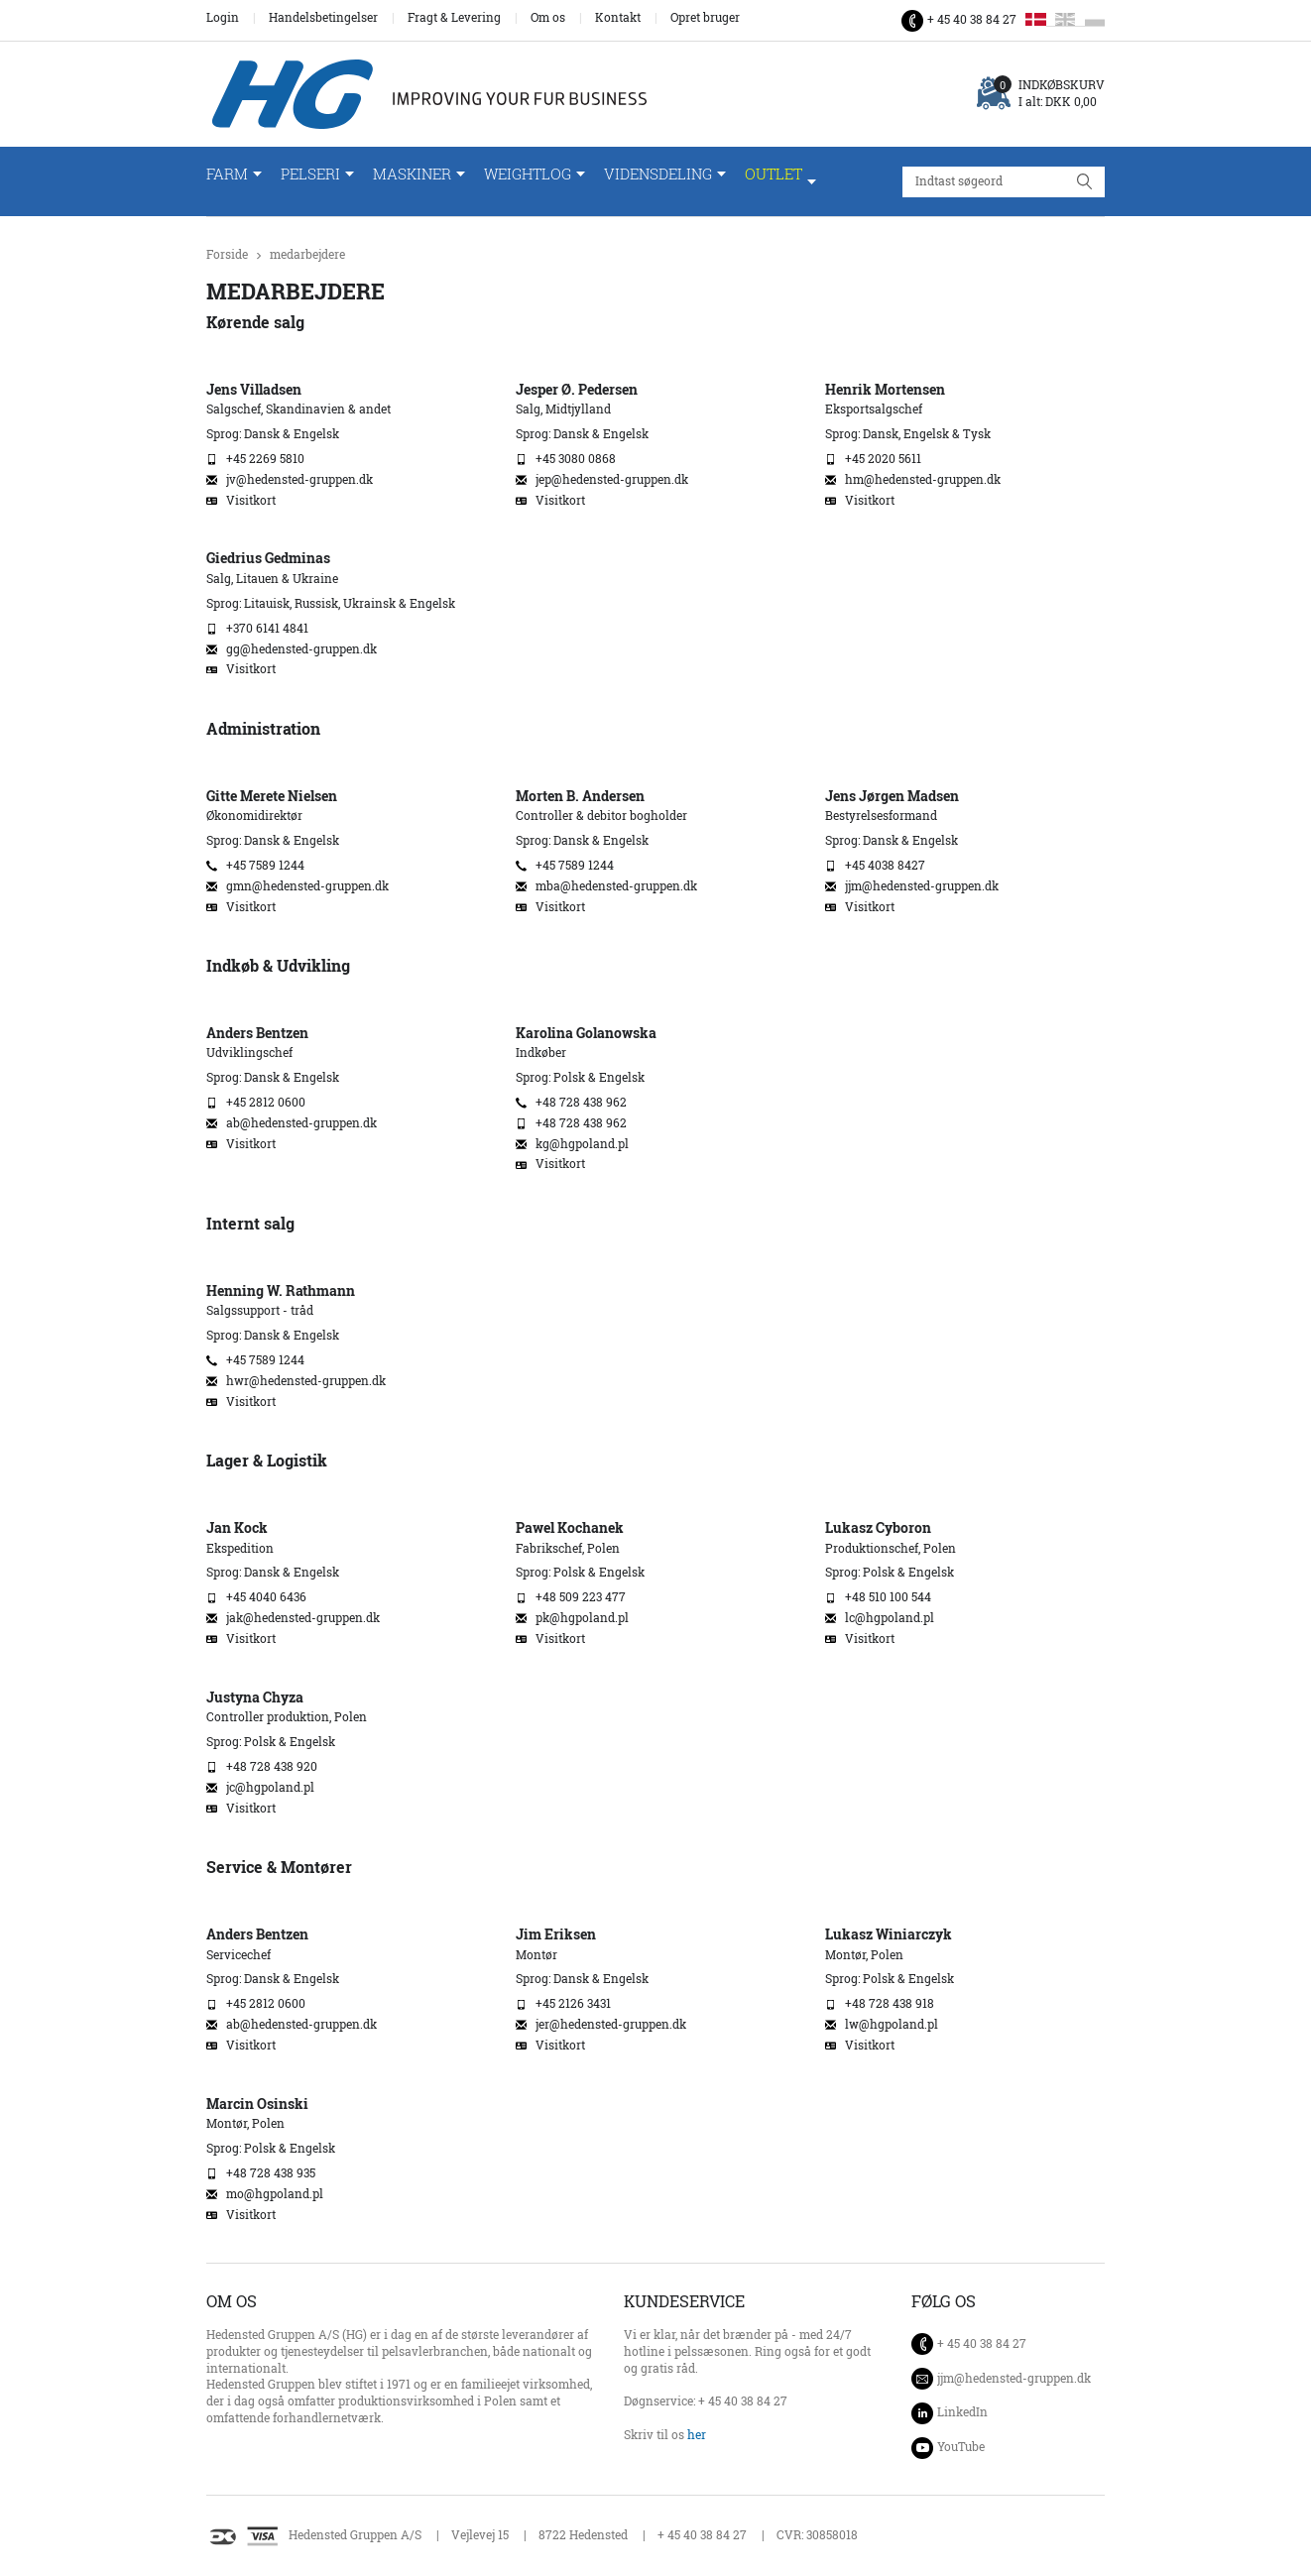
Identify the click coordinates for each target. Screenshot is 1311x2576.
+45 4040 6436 (266, 1596)
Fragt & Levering (454, 18)
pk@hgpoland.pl (582, 1617)
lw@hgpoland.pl (891, 2024)
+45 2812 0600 (265, 1102)
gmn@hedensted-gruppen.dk (307, 886)
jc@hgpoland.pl (270, 1787)
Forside (227, 254)
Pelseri (310, 174)
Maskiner (412, 174)
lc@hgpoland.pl (889, 1617)
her (696, 2434)
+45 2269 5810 (265, 458)
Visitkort (251, 500)
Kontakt (618, 18)
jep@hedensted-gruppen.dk (612, 479)
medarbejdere (307, 254)
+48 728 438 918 (889, 2003)
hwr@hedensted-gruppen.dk (306, 1380)
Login (222, 18)
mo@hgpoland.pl (274, 2193)
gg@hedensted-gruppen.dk (301, 649)
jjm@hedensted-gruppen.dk (922, 886)
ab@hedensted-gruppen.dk (301, 1122)
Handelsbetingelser (323, 18)
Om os (548, 18)
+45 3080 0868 (576, 458)
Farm (227, 174)
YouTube (961, 2446)
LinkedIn (962, 2411)
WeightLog (527, 174)
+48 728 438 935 (270, 2173)
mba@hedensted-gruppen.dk (616, 886)
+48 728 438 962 (581, 1102)
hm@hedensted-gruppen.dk (923, 479)
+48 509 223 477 (581, 1596)
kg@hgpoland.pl (582, 1143)
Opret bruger (705, 18)
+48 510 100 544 (888, 1596)
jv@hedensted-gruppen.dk (299, 479)
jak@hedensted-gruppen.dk (303, 1617)
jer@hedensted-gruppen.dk (611, 2024)
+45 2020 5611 (883, 458)
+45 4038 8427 (885, 865)
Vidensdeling (658, 174)
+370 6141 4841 (267, 628)
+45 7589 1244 (265, 865)
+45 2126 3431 (573, 2003)
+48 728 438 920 (271, 1766)
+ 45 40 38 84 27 (971, 19)
